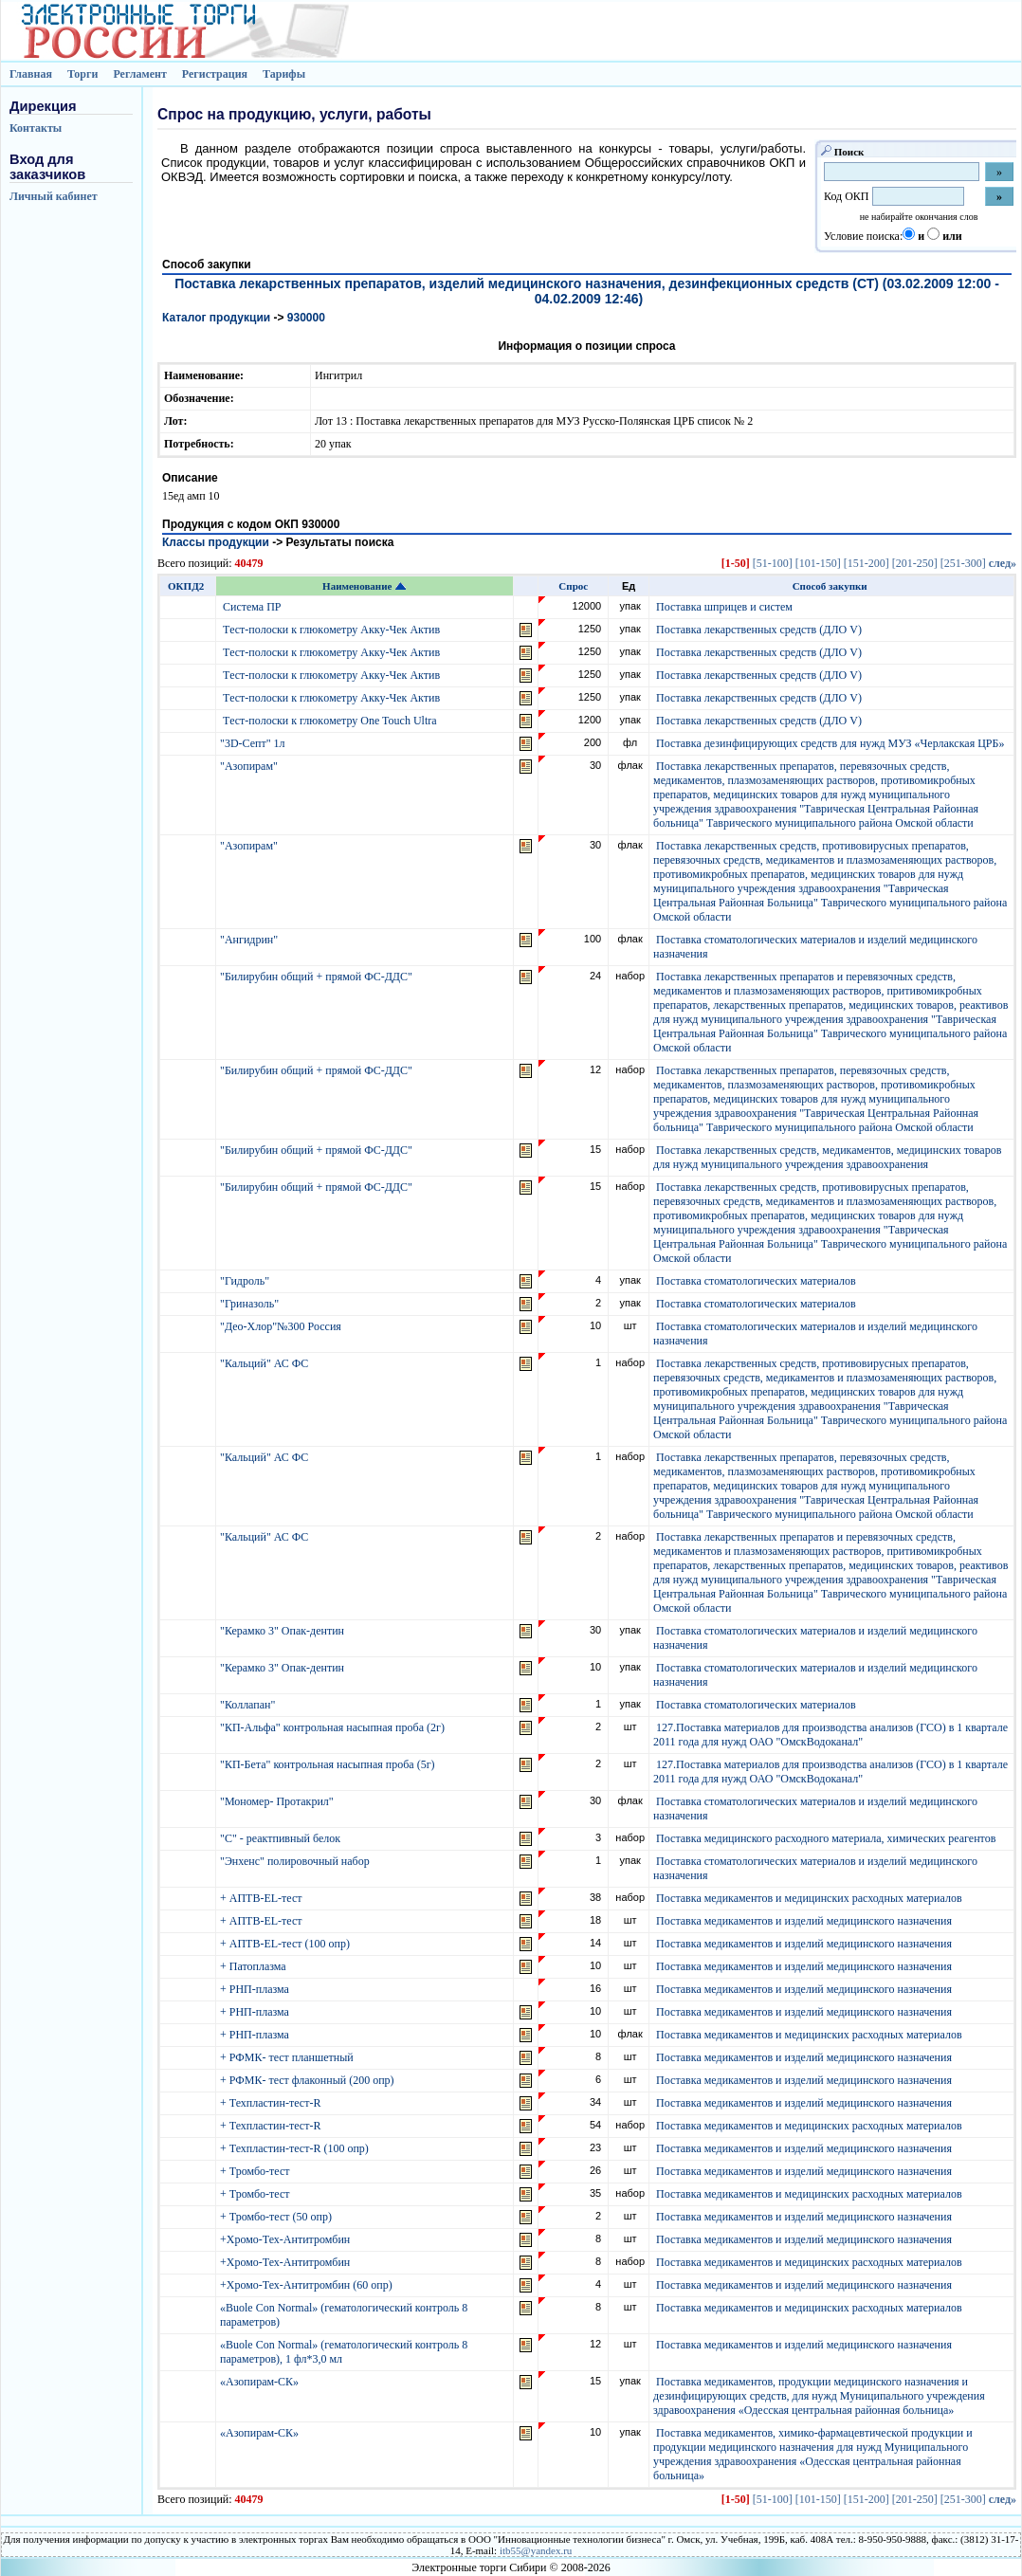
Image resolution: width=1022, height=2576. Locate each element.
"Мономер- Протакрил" (278, 1801)
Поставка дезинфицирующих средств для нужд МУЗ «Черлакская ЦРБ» (830, 743)
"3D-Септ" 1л (254, 743)
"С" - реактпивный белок (281, 1838)
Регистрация (214, 74)
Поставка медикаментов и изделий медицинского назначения (804, 1920)
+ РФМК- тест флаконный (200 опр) (308, 2080)
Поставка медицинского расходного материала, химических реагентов (825, 1838)
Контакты (35, 128)
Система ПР (252, 606)
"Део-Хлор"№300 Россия (282, 1326)
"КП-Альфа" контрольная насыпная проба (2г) (333, 1727)
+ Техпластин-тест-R (271, 2103)
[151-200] (866, 563)
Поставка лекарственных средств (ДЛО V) (759, 629)
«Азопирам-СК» (260, 2381)
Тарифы (284, 74)
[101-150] (818, 563)
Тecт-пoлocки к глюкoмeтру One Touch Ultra (330, 720)
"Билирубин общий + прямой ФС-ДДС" (317, 976)
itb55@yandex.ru (536, 2550)
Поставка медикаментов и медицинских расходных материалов (808, 1898)
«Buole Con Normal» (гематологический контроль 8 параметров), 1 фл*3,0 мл (343, 2352)
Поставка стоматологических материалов (755, 1281)
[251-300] (963, 563)
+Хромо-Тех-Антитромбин (286, 2239)
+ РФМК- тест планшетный (288, 2057)
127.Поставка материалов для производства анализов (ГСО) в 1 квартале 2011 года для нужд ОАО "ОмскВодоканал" (830, 1734)
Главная (30, 74)
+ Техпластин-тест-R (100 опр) (296, 2148)
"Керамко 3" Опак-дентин (283, 1630)
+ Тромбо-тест (256, 2171)
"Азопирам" (250, 766)
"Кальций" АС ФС (265, 1363)
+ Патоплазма (254, 1966)
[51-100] (773, 563)
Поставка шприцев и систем (724, 606)
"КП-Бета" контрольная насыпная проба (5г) (329, 1764)
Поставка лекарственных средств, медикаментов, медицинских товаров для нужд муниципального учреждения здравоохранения (827, 1157)
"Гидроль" (246, 1281)
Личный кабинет (53, 196)
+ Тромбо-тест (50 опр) (277, 2216)
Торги (83, 74)
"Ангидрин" (250, 939)
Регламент (139, 74)
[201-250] (915, 563)
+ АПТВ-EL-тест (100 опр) (286, 1943)
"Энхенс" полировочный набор (296, 1861)
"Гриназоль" (251, 1303)
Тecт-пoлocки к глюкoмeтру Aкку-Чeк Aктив (331, 629)
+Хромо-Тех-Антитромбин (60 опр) (307, 2285)
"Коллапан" (249, 1704)
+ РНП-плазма (256, 1989)
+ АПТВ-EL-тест (262, 1898)
